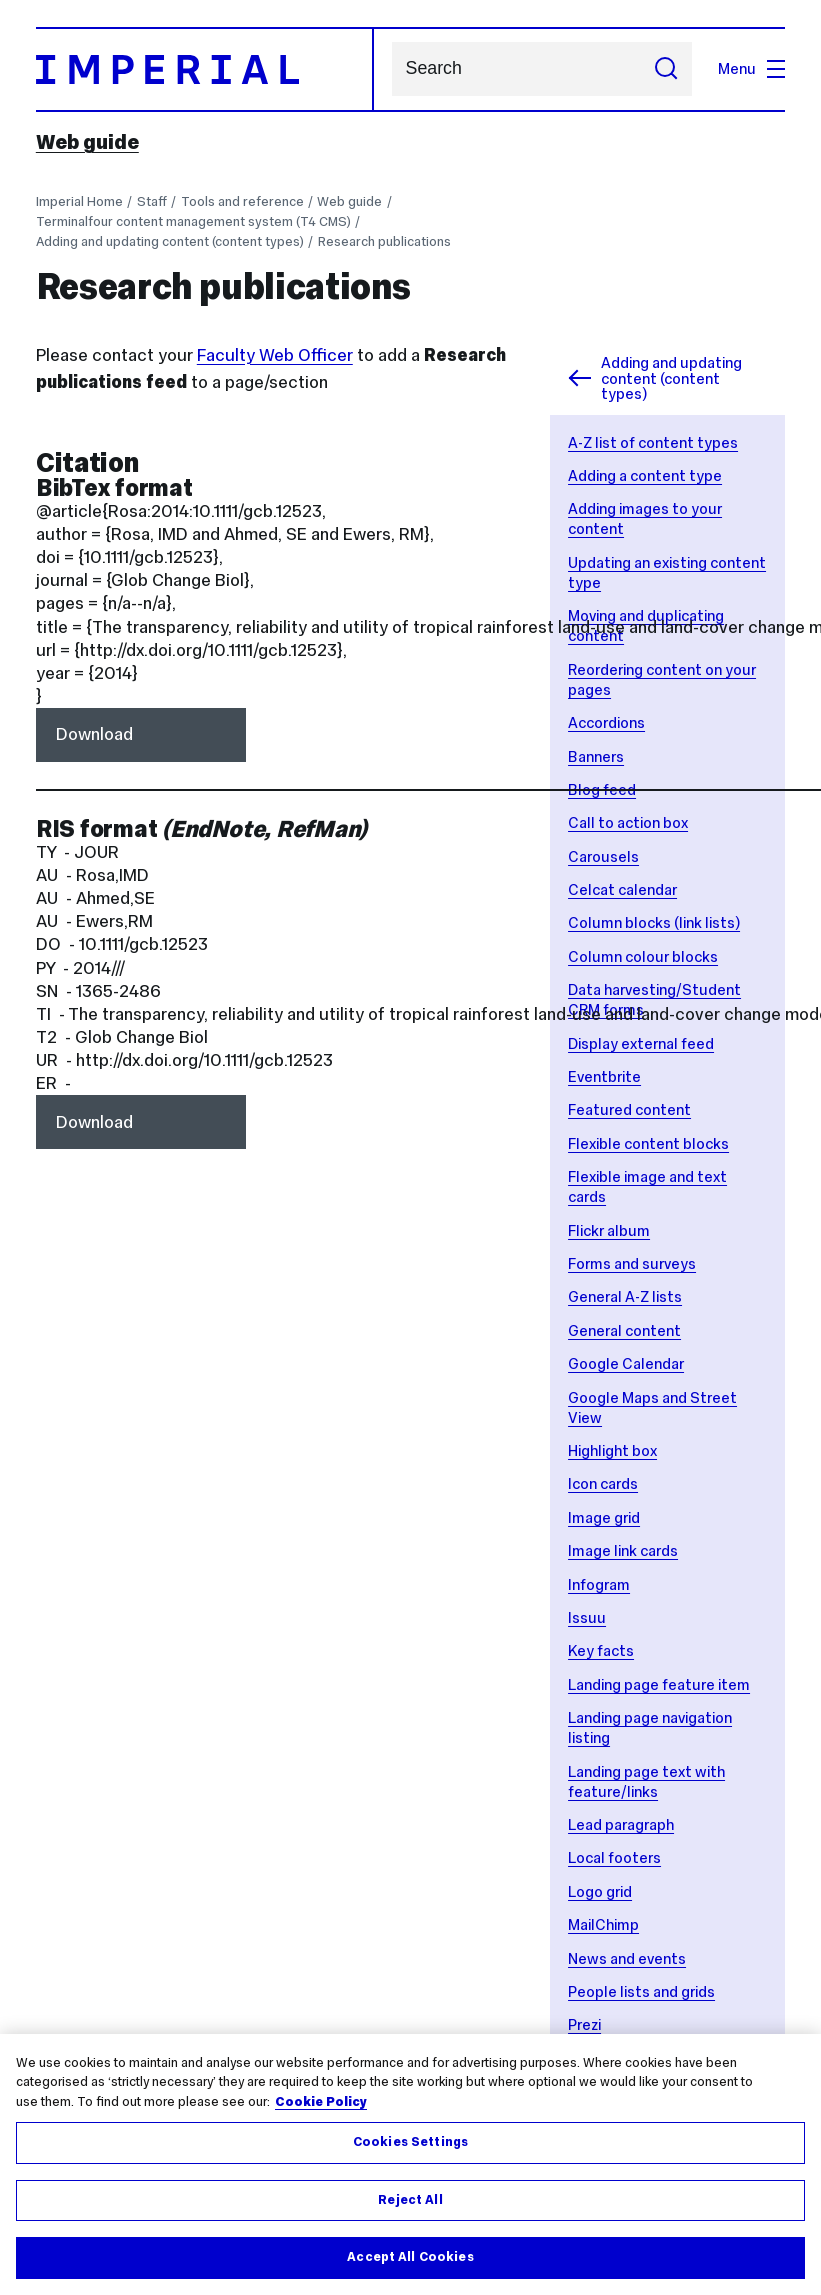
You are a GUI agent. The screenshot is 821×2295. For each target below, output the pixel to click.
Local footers (614, 1857)
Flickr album (609, 1230)
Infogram (599, 1584)
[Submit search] (666, 69)
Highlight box (612, 1450)
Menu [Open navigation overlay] (751, 68)
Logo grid (600, 1891)
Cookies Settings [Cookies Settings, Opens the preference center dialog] (410, 2142)
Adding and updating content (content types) (170, 241)
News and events (627, 1958)
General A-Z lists (625, 1296)
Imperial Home (79, 201)
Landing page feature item (659, 1684)
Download (94, 734)
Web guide (87, 142)
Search (391, 69)
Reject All (410, 2200)
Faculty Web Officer (275, 355)
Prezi (584, 2024)
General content (624, 1330)
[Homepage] (205, 69)
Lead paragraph (621, 1824)
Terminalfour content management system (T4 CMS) (193, 221)
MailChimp (603, 1924)
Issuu (587, 1617)
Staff (152, 201)
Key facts (601, 1650)
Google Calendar (626, 1363)
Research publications (384, 241)
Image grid (604, 1517)
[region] (410, 2164)
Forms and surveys (632, 1263)
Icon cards (603, 1483)
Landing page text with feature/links (646, 1781)
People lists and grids (641, 1991)
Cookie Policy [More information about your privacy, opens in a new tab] (321, 2102)
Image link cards (623, 1550)
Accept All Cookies (410, 2257)
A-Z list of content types (653, 442)
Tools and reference (242, 201)
